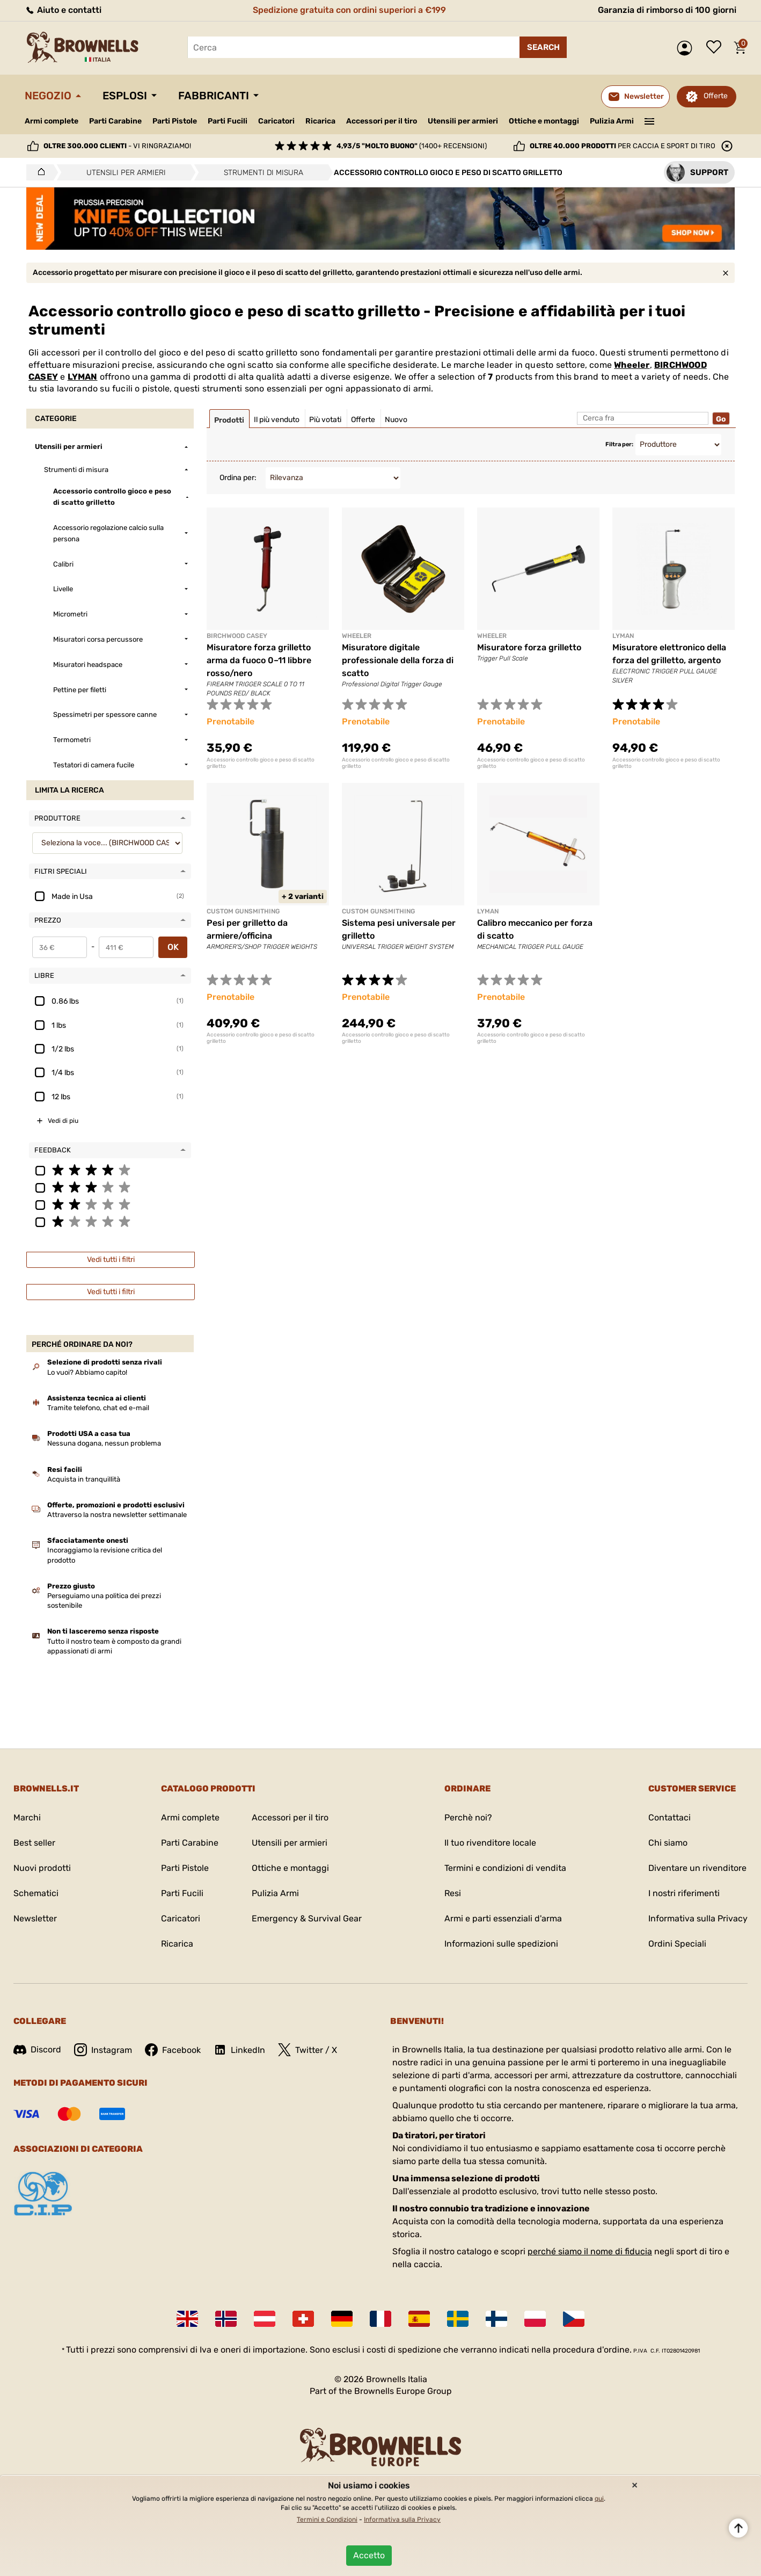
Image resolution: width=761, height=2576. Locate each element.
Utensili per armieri (463, 121)
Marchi (27, 1817)
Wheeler (631, 365)
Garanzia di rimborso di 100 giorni (667, 10)
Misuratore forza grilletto (529, 647)
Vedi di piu (63, 1120)
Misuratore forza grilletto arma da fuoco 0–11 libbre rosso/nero (259, 660)
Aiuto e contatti (63, 10)
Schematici (35, 1893)
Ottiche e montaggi (544, 121)
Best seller (34, 1843)
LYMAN (83, 377)
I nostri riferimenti (684, 1893)
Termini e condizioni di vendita (505, 1868)
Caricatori (276, 121)
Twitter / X (307, 2049)
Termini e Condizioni (327, 2519)
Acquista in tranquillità (83, 1479)
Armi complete (51, 121)
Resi (452, 1893)
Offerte (716, 95)
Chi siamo (667, 1843)
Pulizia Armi (612, 121)
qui (599, 2498)
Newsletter (35, 1918)
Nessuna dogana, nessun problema (104, 1443)
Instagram (103, 2049)
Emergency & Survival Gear (307, 1918)
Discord (37, 2049)
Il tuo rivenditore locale (490, 1843)
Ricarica (320, 121)
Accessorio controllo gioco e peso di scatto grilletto (260, 763)
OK (173, 947)
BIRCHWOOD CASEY (237, 636)
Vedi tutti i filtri (111, 1259)
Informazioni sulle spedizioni (501, 1944)
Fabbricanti (213, 95)
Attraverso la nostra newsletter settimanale (117, 1515)
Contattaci (669, 1817)
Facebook (173, 2049)
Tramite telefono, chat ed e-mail (98, 1408)
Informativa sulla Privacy (698, 1918)
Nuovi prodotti (42, 1868)
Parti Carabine (115, 121)
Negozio (48, 95)
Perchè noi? (468, 1817)
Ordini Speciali (677, 1944)
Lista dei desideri (716, 47)
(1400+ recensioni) (411, 146)
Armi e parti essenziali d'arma (503, 1918)
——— (650, 120)
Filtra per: (619, 444)
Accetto (369, 2555)
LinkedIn (239, 2049)
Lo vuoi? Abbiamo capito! (87, 1372)
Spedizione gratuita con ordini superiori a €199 (349, 10)
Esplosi (125, 95)
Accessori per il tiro (381, 121)
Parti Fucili (227, 121)
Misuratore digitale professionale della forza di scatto (397, 660)
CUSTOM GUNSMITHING (243, 911)
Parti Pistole (174, 121)
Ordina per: (238, 477)
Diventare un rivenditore (697, 1868)
